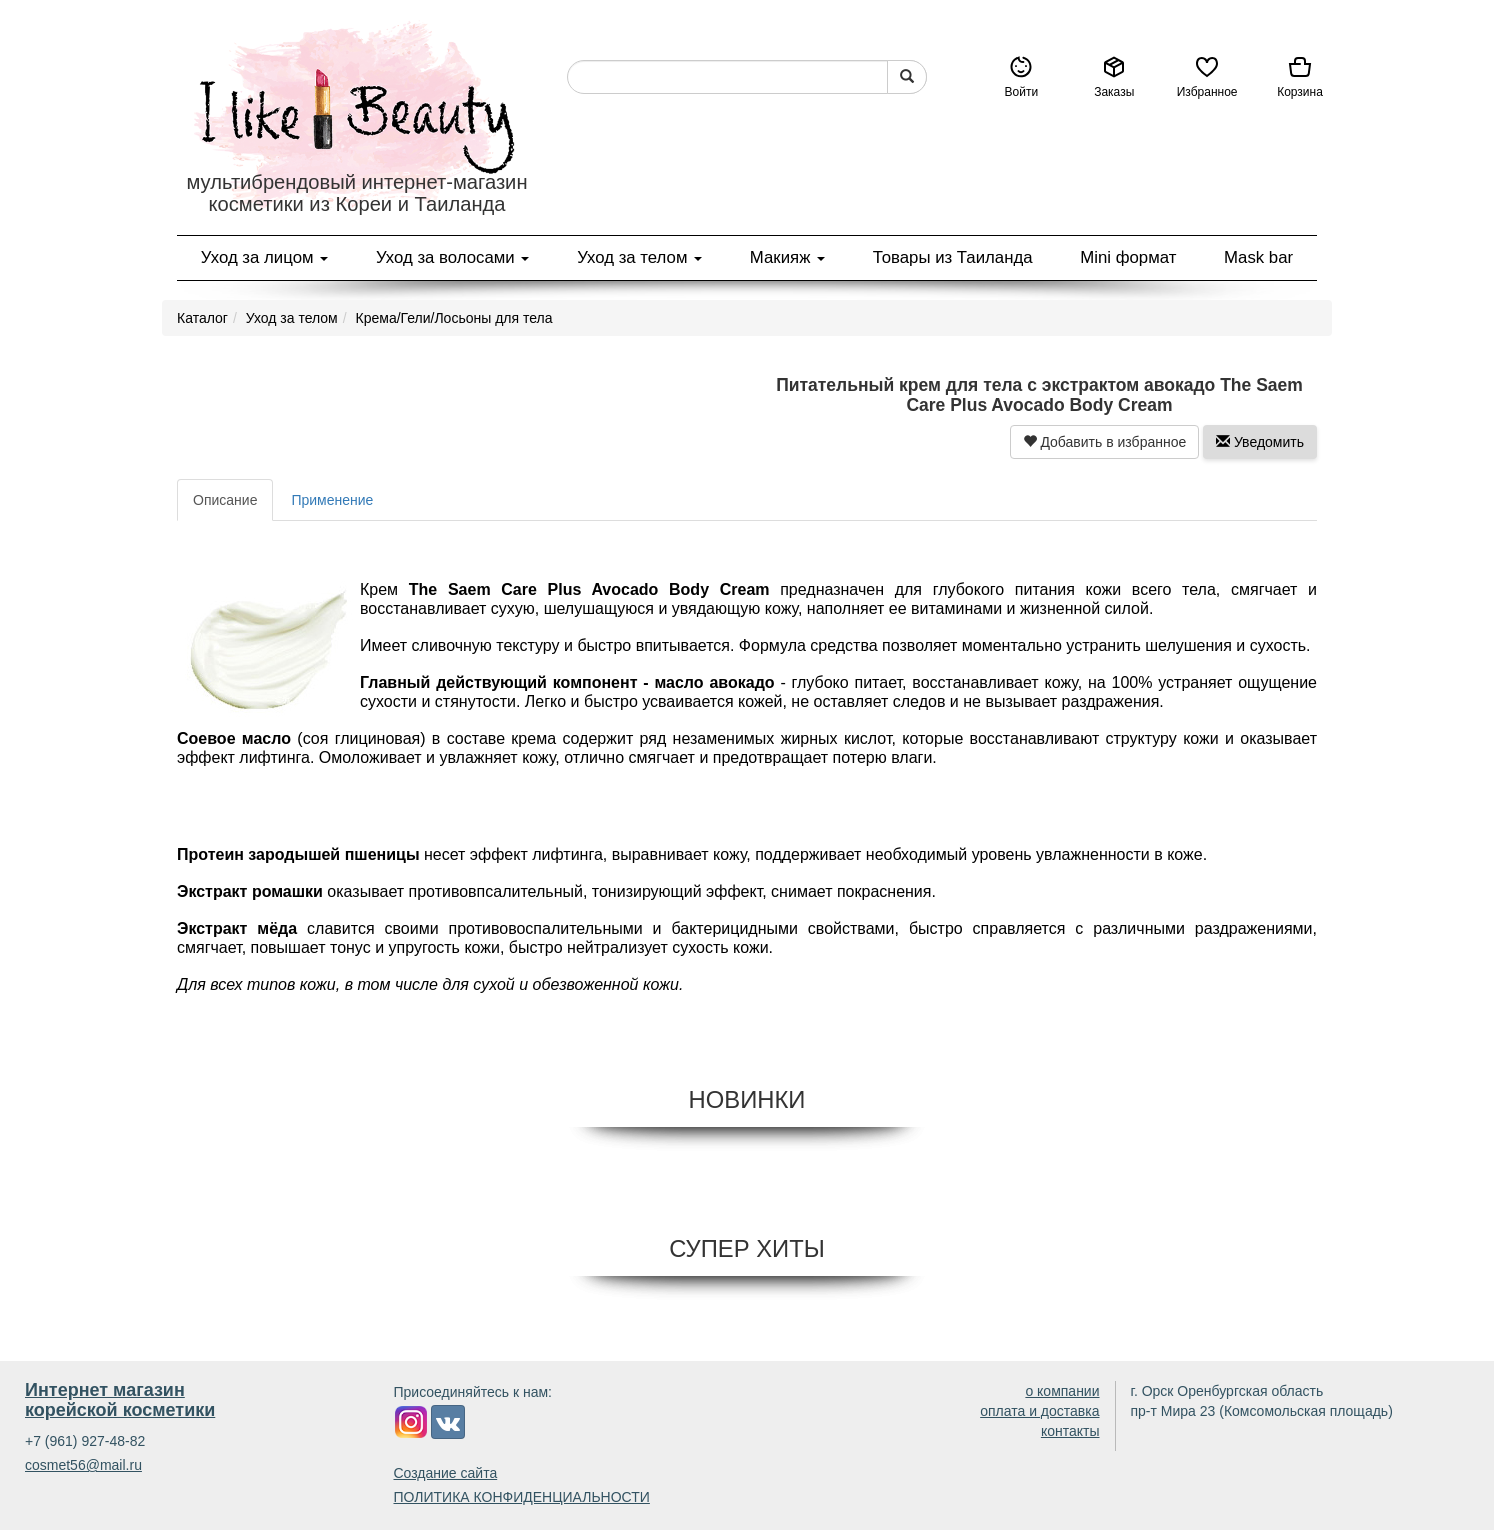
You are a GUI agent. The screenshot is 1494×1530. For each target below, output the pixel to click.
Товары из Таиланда (953, 257)
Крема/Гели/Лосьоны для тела (454, 318)
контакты (1070, 1431)
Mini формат (1128, 257)
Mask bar (1258, 257)
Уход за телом (639, 257)
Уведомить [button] (1260, 442)
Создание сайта (446, 1473)
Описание (225, 500)
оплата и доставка (1039, 1411)
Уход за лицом (264, 257)
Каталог (202, 318)
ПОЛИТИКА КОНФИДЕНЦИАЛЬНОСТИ (522, 1497)
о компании (1062, 1391)
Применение (332, 500)
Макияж (787, 257)
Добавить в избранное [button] (1105, 442)
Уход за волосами (453, 257)
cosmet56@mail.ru (83, 1465)
